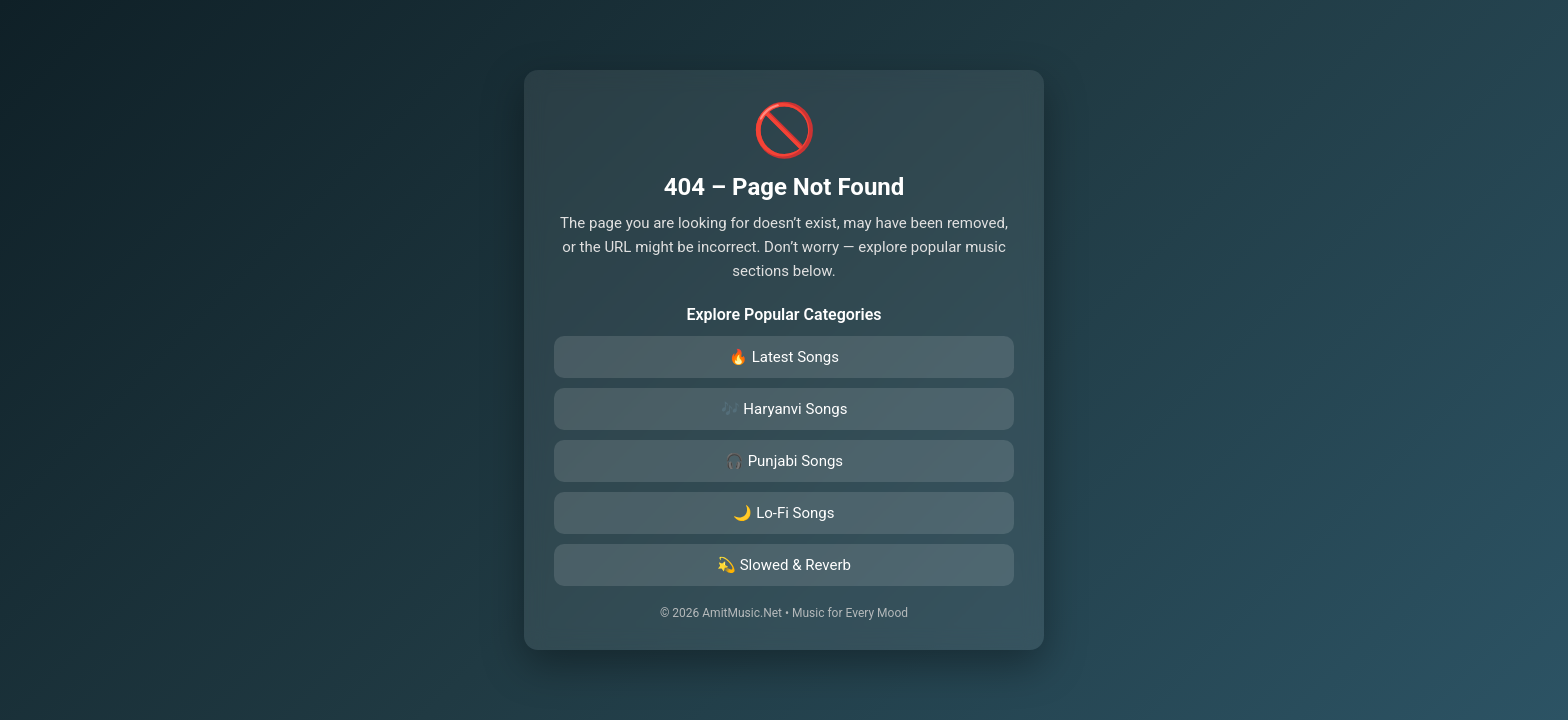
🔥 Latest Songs (784, 357)
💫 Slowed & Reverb (784, 565)
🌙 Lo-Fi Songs (783, 513)
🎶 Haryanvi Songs (784, 409)
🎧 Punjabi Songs (784, 461)
